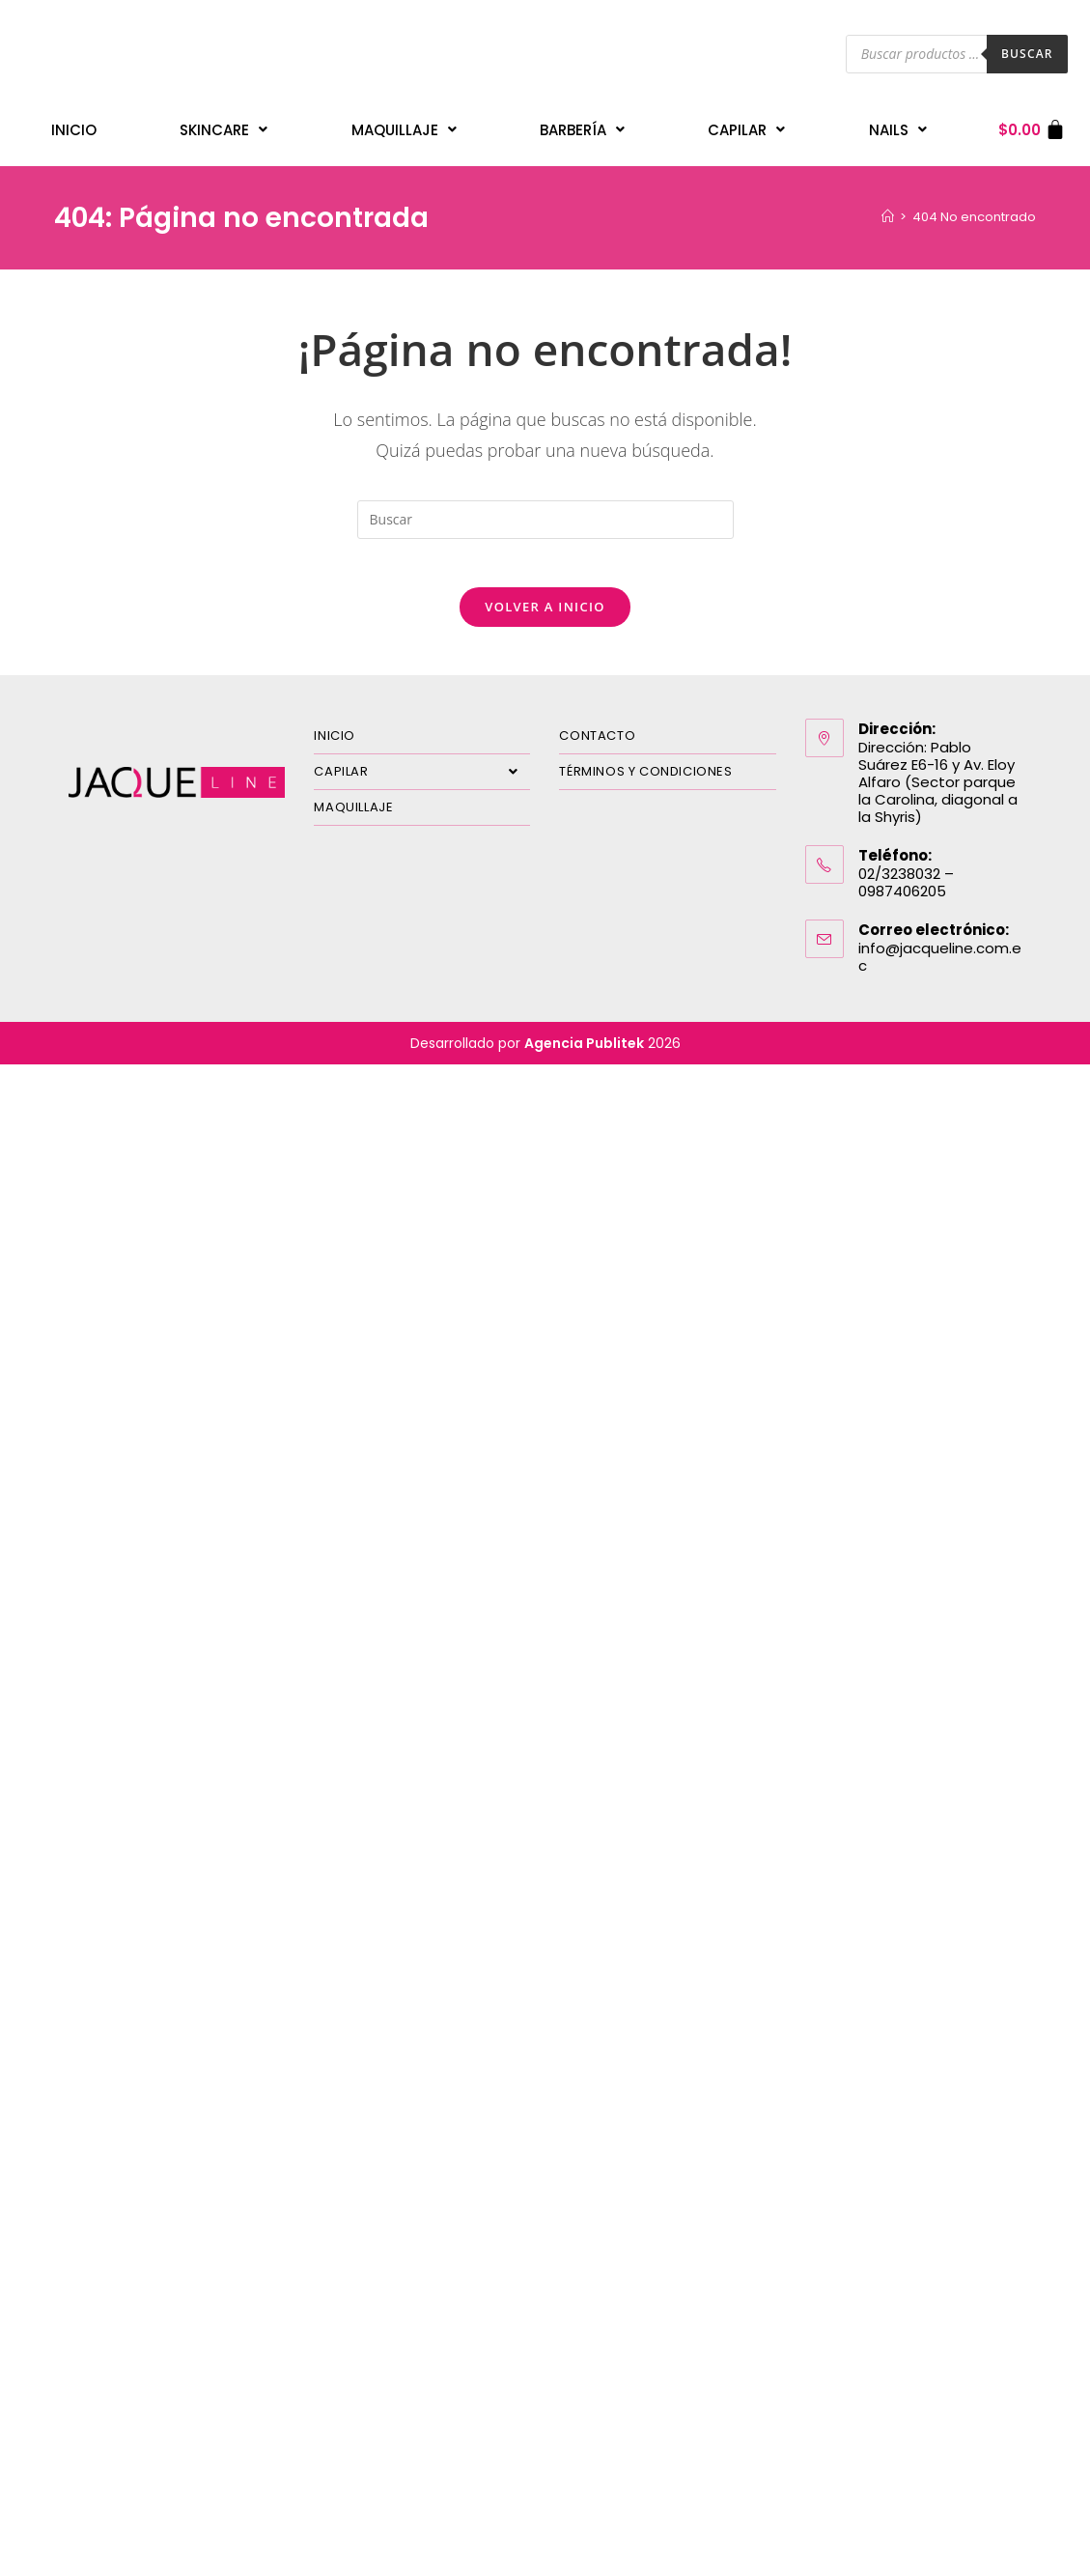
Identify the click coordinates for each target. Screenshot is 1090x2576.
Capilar (746, 125)
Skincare (223, 125)
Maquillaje (404, 125)
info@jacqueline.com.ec (939, 957)
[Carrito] (1032, 125)
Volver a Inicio (544, 606)
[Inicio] (887, 207)
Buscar (1027, 53)
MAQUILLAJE (353, 807)
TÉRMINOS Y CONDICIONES (645, 771)
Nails (898, 125)
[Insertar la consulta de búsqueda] (545, 510)
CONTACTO (597, 735)
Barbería (582, 125)
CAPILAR (422, 771)
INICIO (74, 125)
